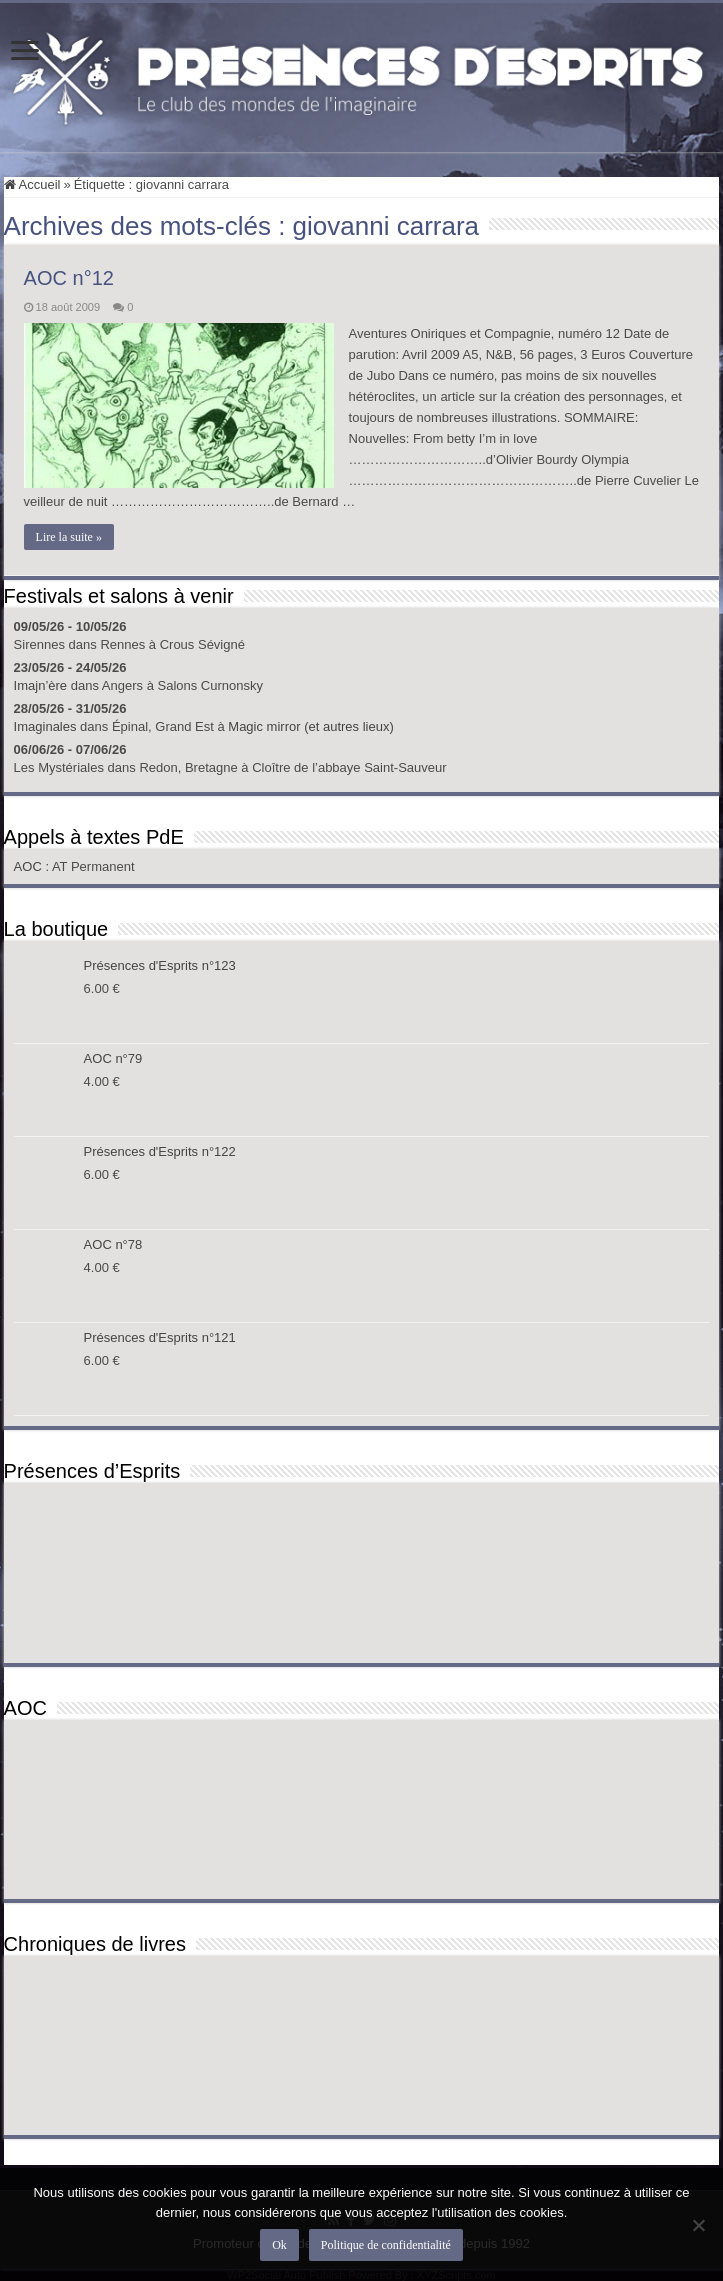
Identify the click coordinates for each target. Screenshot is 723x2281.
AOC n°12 (69, 278)
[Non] (698, 2225)
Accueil (32, 184)
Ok (279, 2245)
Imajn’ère (40, 685)
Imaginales (45, 726)
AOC (30, 866)
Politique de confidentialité (386, 2245)
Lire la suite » (69, 537)
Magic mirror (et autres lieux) (310, 726)
